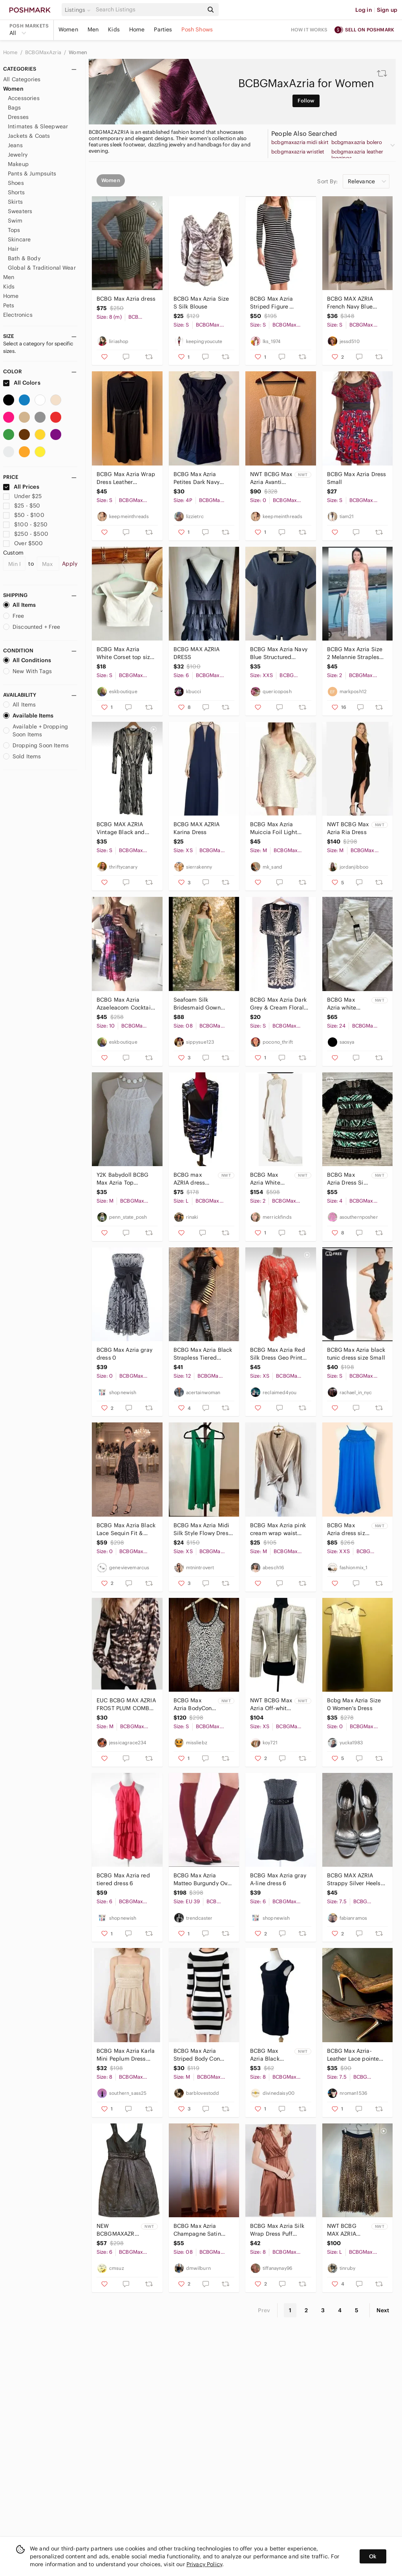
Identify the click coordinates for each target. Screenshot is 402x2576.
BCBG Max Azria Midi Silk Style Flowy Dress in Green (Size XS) (202, 1529)
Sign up (387, 9)
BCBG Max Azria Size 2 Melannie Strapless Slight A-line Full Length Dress (355, 653)
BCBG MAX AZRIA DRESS (197, 653)
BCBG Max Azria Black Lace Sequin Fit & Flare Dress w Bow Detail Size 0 (126, 1529)
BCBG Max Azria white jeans (341, 1003)
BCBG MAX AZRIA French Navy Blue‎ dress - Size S (350, 302)
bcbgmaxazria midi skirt (300, 142)
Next (382, 2310)
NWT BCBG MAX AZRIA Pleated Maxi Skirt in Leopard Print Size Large (348, 2230)
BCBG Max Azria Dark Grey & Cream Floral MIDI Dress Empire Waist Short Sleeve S (278, 1003)
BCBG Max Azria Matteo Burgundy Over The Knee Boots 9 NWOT (203, 1879)
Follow (306, 100)
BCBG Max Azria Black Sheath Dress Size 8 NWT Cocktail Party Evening (268, 2055)
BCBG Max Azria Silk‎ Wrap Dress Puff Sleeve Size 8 (277, 2230)
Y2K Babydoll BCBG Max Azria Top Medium (123, 1179)
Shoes (16, 182)
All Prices (21, 486)
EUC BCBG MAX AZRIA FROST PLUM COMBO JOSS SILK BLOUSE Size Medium (126, 1704)
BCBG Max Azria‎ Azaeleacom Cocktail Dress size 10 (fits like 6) (126, 1003)
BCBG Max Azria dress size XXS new (347, 1529)
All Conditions (27, 660)
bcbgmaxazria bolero (356, 142)
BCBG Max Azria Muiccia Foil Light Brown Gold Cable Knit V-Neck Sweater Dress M (277, 828)
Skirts (15, 201)
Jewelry (17, 154)
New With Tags (27, 671)
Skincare (19, 239)
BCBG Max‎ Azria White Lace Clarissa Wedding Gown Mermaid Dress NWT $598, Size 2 (271, 1179)
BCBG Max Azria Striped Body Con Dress (197, 2055)
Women (68, 29)
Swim (15, 220)
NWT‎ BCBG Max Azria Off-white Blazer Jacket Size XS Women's (271, 1704)
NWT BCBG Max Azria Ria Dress (348, 828)
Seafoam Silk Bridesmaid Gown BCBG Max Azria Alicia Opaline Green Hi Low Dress (203, 1003)
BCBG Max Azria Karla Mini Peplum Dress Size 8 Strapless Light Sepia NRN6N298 (126, 2055)
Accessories (24, 98)
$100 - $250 (25, 524)
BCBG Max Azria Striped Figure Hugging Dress (271, 302)
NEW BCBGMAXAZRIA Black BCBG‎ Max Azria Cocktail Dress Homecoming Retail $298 (118, 2230)
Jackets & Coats (29, 135)
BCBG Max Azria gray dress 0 (124, 1353)
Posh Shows (197, 29)
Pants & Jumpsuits (32, 173)
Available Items (28, 715)
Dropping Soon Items (36, 745)
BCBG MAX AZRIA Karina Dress (197, 828)
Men (93, 29)
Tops (14, 230)
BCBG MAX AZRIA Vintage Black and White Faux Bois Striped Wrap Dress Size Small (122, 828)
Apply (69, 563)
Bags (14, 107)
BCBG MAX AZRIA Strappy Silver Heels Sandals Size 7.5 (354, 1879)
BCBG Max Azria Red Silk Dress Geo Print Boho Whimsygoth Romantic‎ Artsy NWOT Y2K (279, 1354)
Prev (264, 2310)
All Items (19, 604)
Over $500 (23, 543)
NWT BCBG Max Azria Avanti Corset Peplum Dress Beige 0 (271, 478)
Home (137, 29)
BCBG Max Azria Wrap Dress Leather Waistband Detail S (126, 478)
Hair (13, 248)
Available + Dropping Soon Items (35, 730)
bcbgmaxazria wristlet (297, 152)
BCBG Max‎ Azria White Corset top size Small (125, 653)
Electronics (18, 314)
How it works (309, 30)
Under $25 (22, 496)
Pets (9, 305)
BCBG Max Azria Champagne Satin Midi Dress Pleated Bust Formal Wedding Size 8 (202, 2230)
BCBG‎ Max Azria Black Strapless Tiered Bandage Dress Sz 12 (203, 1354)
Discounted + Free (31, 626)
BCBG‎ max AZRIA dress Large (189, 1179)
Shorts (16, 192)
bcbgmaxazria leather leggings (357, 155)
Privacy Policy (204, 2564)
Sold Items (22, 756)
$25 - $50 (21, 505)
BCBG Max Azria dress (126, 298)
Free (13, 615)
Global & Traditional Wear (42, 267)
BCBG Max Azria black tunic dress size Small (356, 1353)
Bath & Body (24, 258)
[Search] (149, 9)
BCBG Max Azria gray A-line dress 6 (278, 1879)
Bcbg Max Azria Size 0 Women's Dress (354, 1704)
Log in (363, 9)
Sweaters (20, 211)
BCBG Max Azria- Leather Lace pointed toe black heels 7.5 (355, 2055)
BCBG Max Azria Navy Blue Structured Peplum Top (278, 653)
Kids (114, 29)
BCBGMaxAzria (43, 52)
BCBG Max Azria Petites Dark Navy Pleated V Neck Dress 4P (202, 478)
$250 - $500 (25, 533)
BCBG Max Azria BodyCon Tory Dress (193, 1704)
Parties (163, 29)
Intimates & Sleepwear (38, 126)
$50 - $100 (23, 514)
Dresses (18, 116)
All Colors (21, 382)
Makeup (18, 164)
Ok (372, 2556)
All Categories (21, 79)
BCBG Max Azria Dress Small (356, 478)
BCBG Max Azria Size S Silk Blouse (201, 302)
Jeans (15, 145)
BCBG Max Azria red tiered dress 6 (123, 1879)
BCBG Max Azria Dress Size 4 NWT (348, 1179)
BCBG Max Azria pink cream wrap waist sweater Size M (278, 1529)
